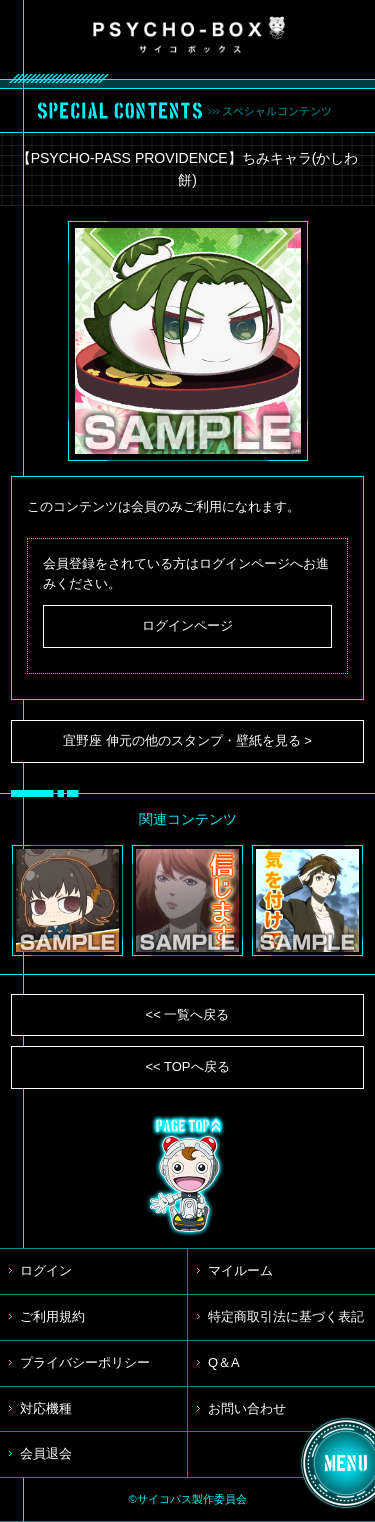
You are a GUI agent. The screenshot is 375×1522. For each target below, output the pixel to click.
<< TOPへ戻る (187, 1066)
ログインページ (187, 625)
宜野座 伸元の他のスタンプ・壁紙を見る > (187, 740)
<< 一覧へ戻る (188, 1014)
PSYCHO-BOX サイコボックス (189, 35)
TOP (188, 1176)
